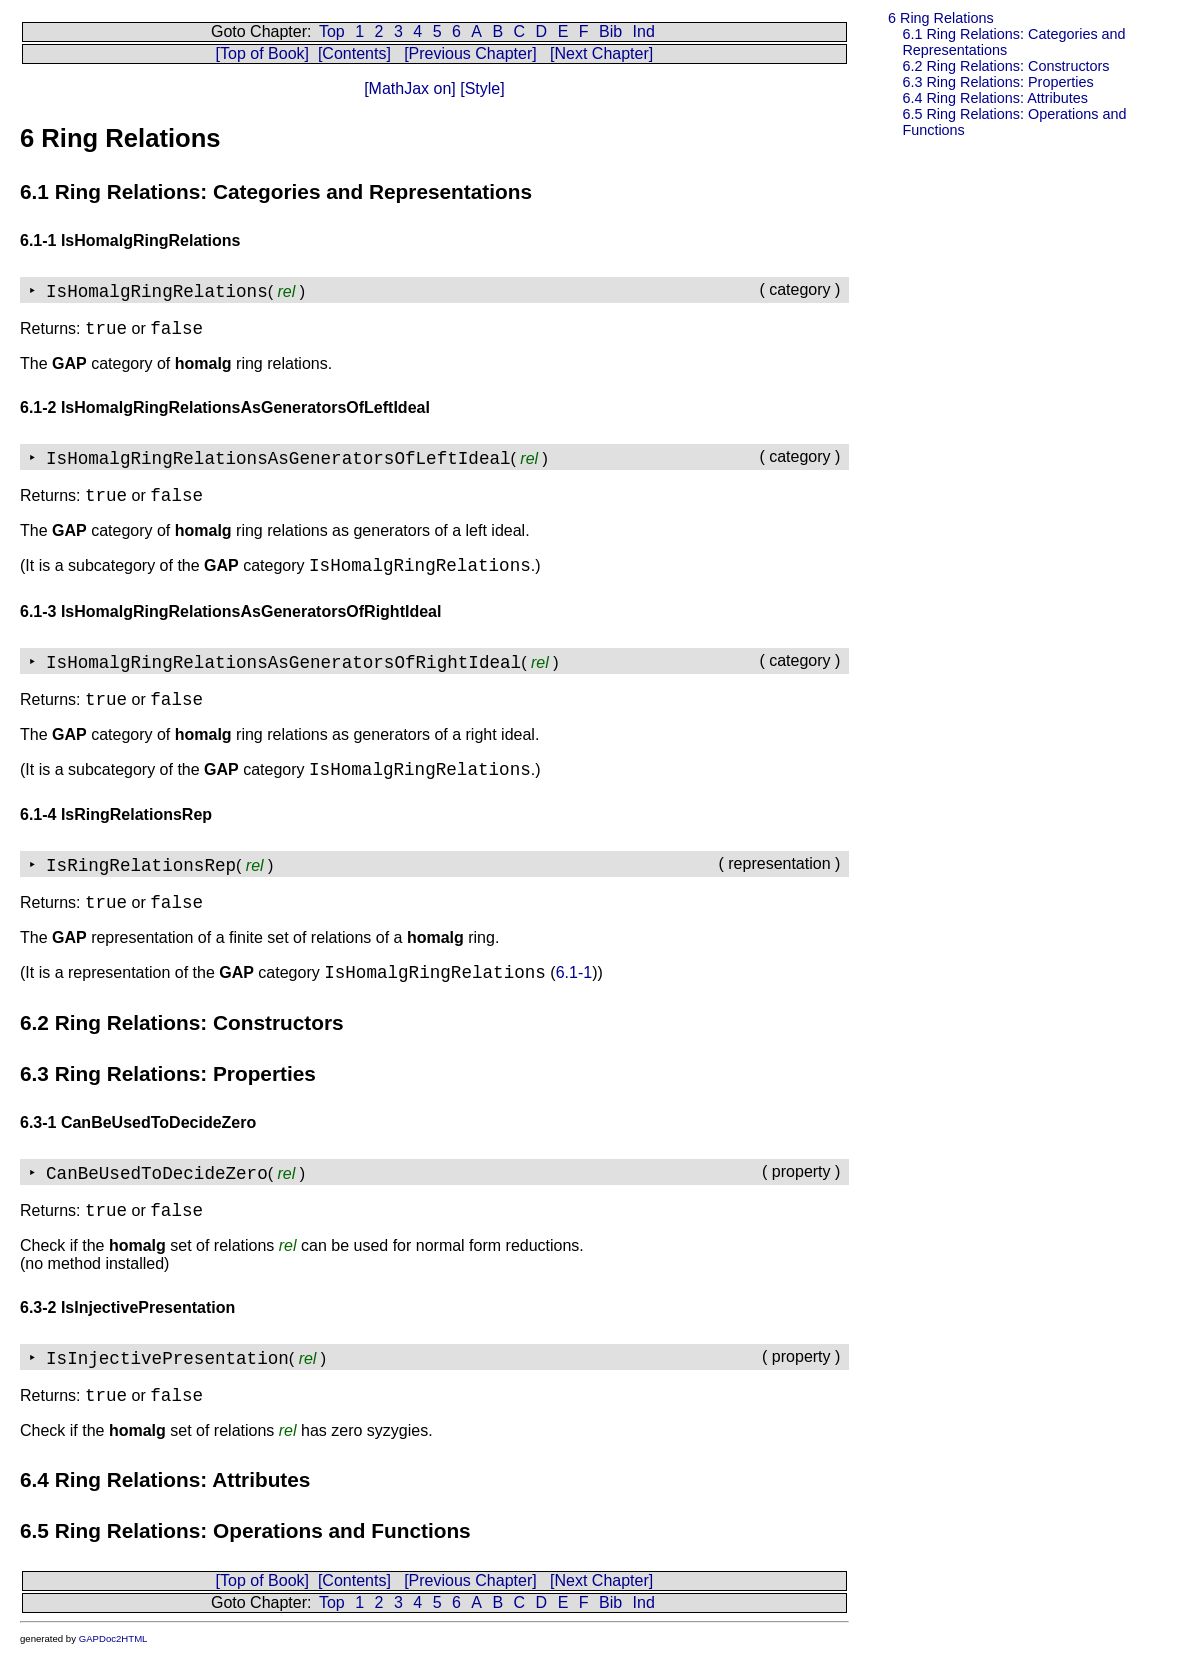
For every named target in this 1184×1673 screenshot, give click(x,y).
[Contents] (354, 53)
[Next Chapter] (601, 53)
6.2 (1005, 66)
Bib (610, 31)
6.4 (995, 98)
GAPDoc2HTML (113, 1638)
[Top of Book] (262, 53)
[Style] (480, 88)
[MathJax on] (410, 88)
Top (332, 31)
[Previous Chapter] (470, 53)
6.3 (997, 82)
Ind (644, 31)
